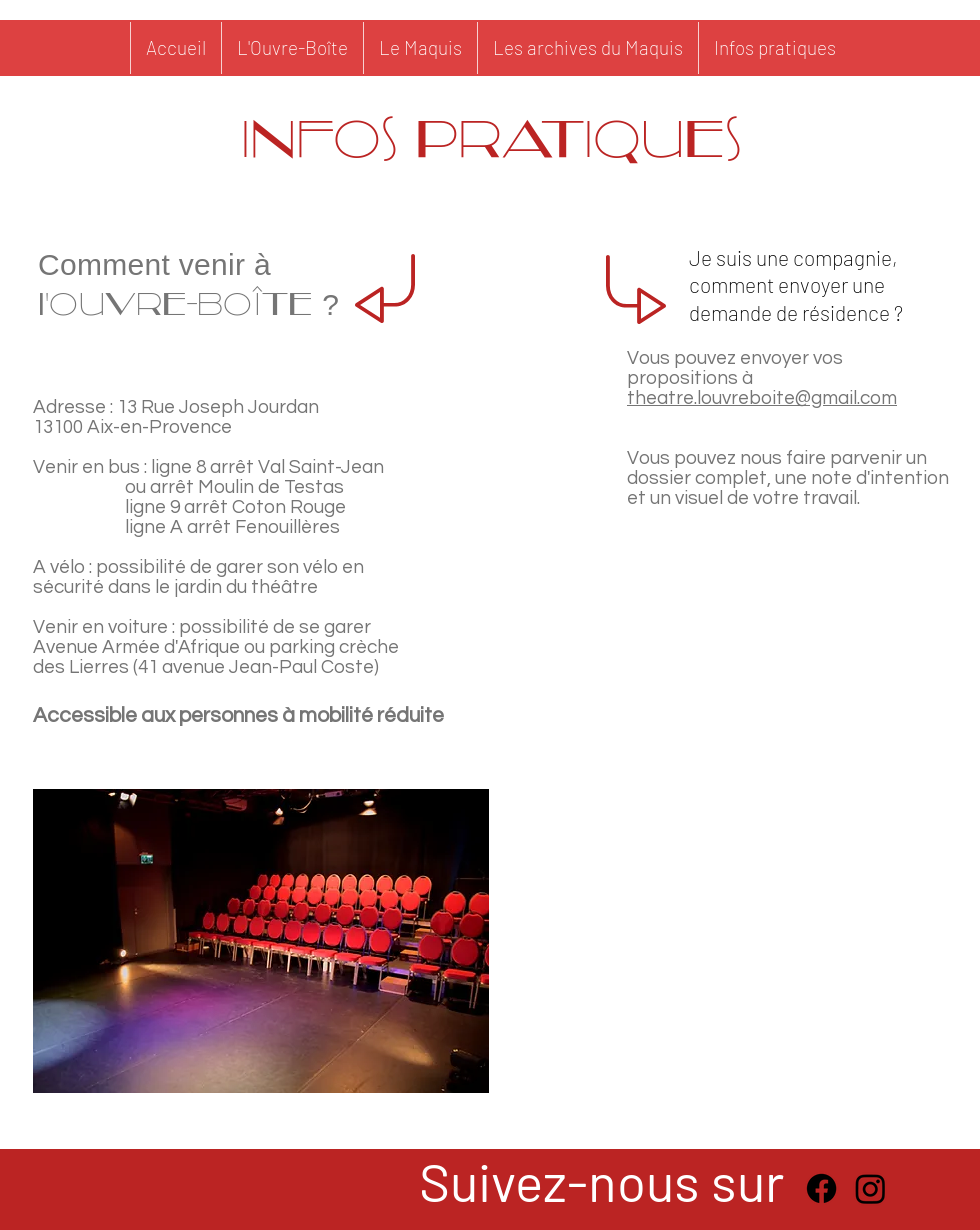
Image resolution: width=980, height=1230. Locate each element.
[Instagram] (870, 1188)
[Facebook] (821, 1188)
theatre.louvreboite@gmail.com (762, 398)
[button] (587, 48)
